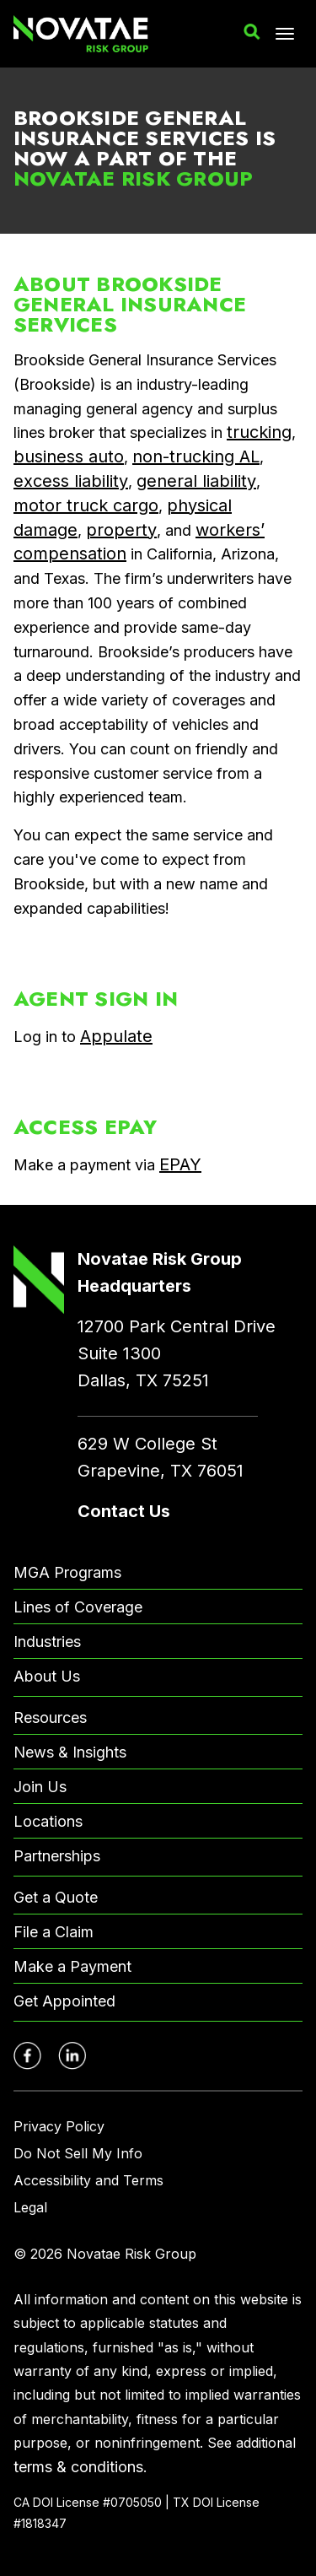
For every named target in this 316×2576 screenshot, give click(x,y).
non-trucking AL (196, 456)
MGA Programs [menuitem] (67, 1572)
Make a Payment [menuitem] (72, 1966)
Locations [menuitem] (48, 1821)
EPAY (180, 1164)
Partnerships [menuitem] (56, 1856)
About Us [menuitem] (46, 1676)
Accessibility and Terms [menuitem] (88, 2180)
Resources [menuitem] (50, 1717)
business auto (68, 456)
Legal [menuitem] (30, 2207)
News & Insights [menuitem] (69, 1752)
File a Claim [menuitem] (53, 1932)
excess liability (70, 481)
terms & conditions (78, 2467)
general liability (196, 481)
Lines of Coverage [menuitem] (77, 1607)
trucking (259, 432)
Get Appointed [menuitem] (64, 2001)
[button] (252, 32)
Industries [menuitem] (47, 1641)
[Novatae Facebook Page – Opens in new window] (27, 2056)
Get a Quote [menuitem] (55, 1897)
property (121, 530)
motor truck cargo (85, 505)
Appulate (116, 1036)
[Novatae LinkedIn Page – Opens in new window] (72, 2056)
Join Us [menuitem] (40, 1787)
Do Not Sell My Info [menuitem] (77, 2153)
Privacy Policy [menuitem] (58, 2126)
